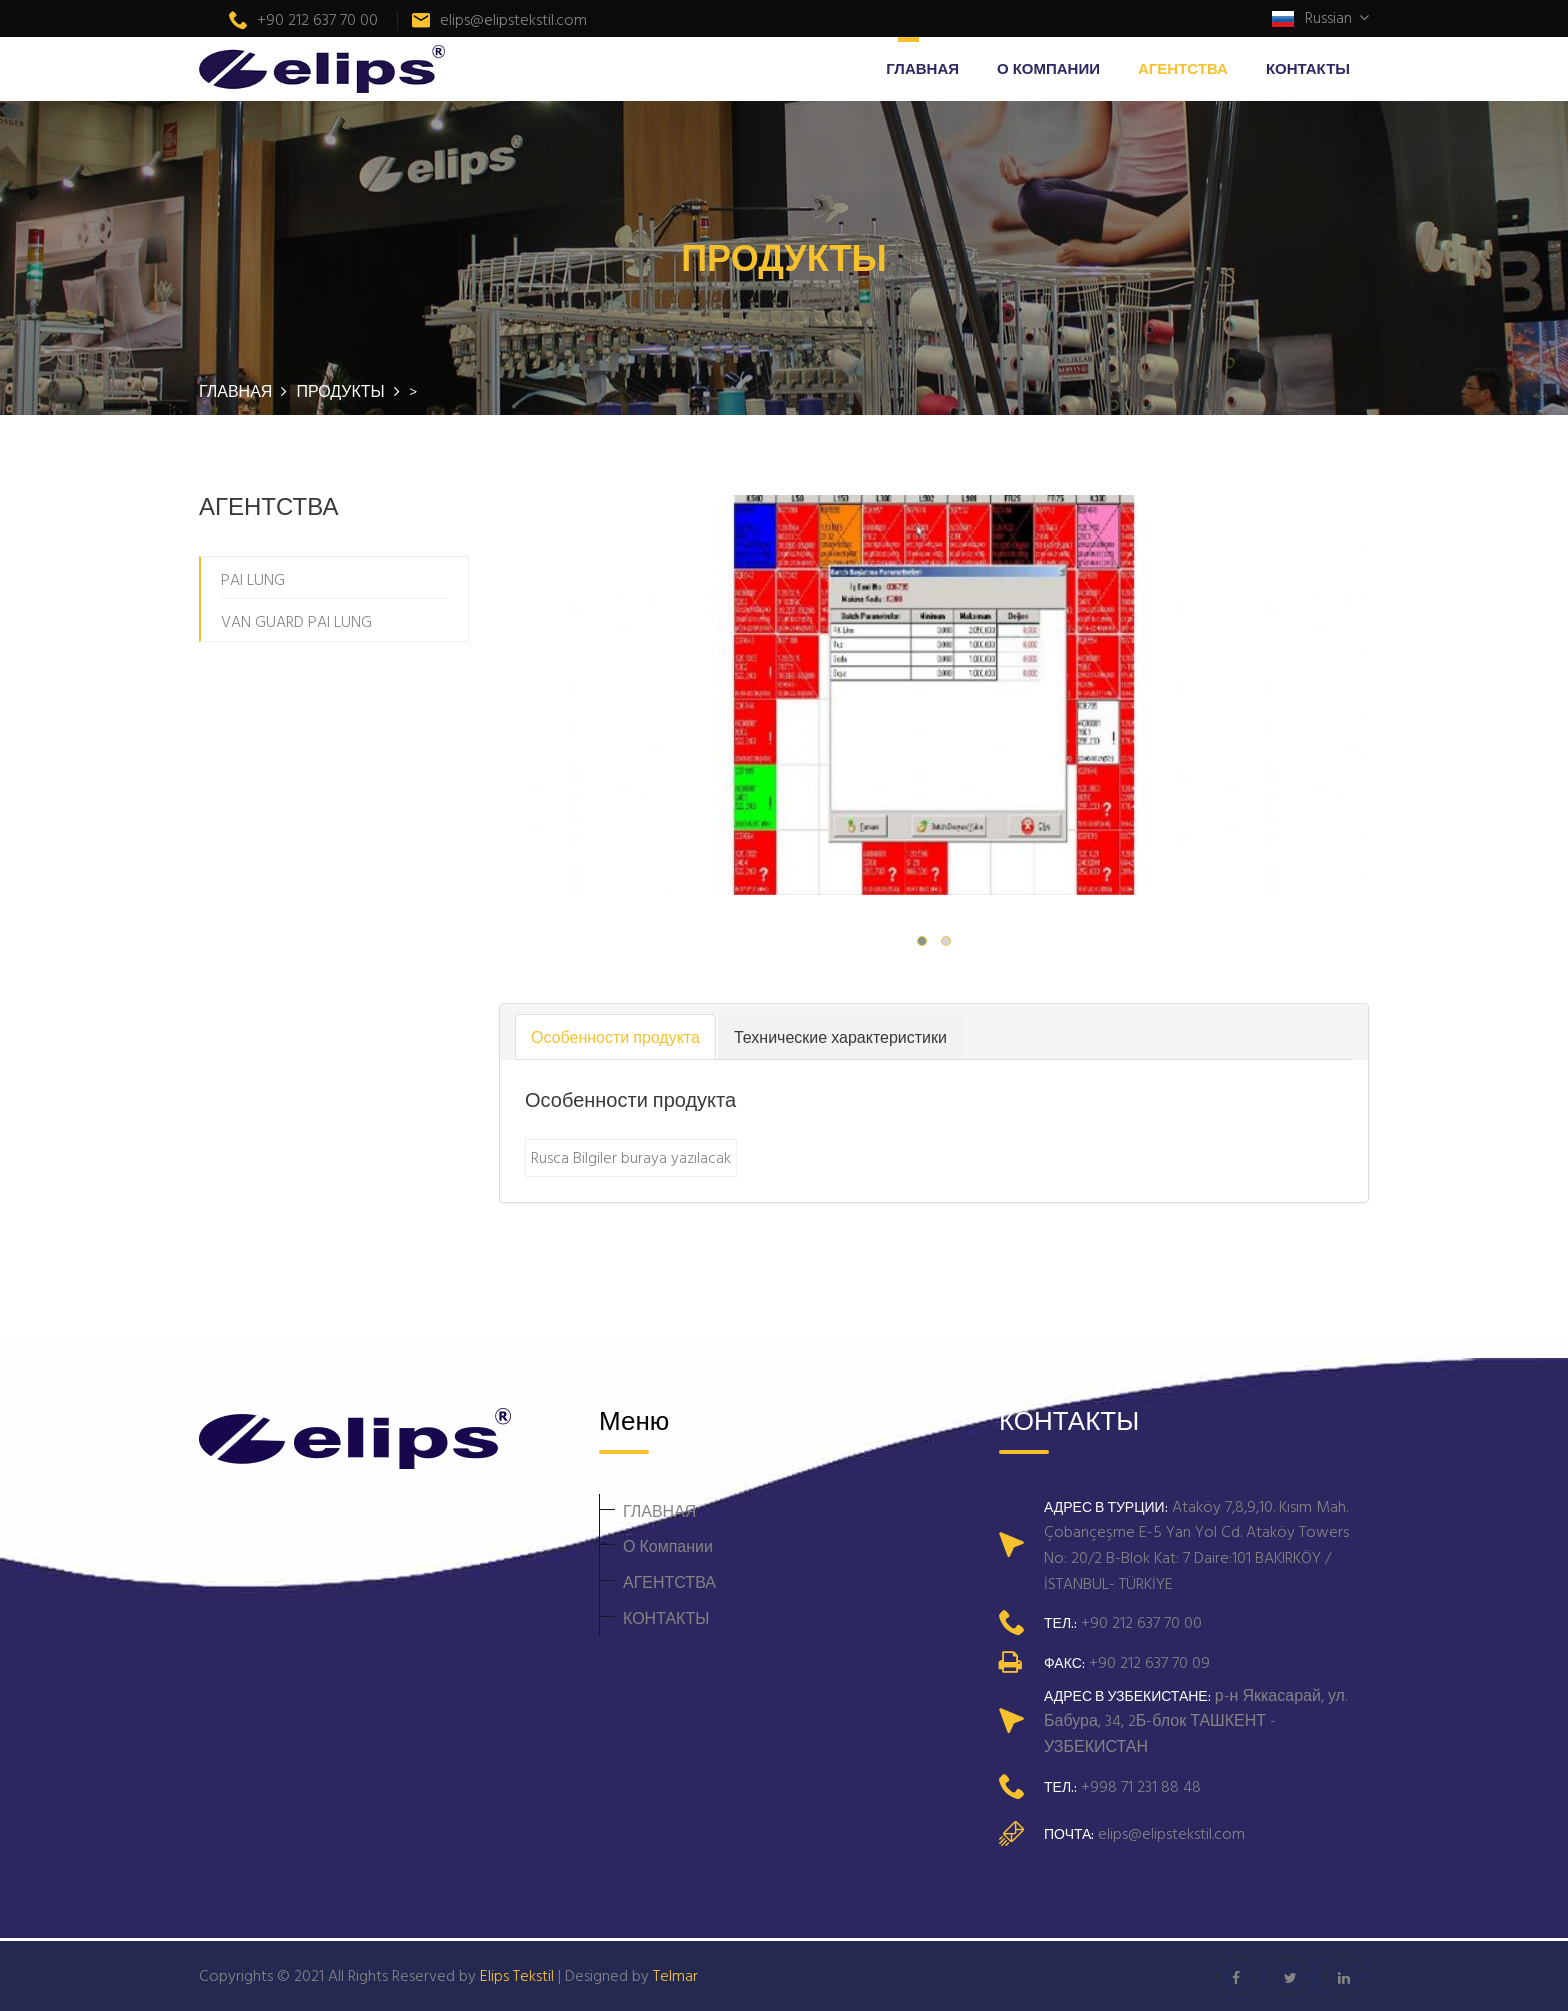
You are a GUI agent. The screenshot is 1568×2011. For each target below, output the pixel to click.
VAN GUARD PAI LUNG (296, 621)
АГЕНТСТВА (1183, 68)
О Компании (1048, 68)
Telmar (675, 1975)
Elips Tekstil (517, 1975)
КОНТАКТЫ (1308, 68)
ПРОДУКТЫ (342, 391)
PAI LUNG (253, 579)
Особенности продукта (615, 1037)
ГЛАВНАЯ (922, 68)
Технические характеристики (840, 1037)
